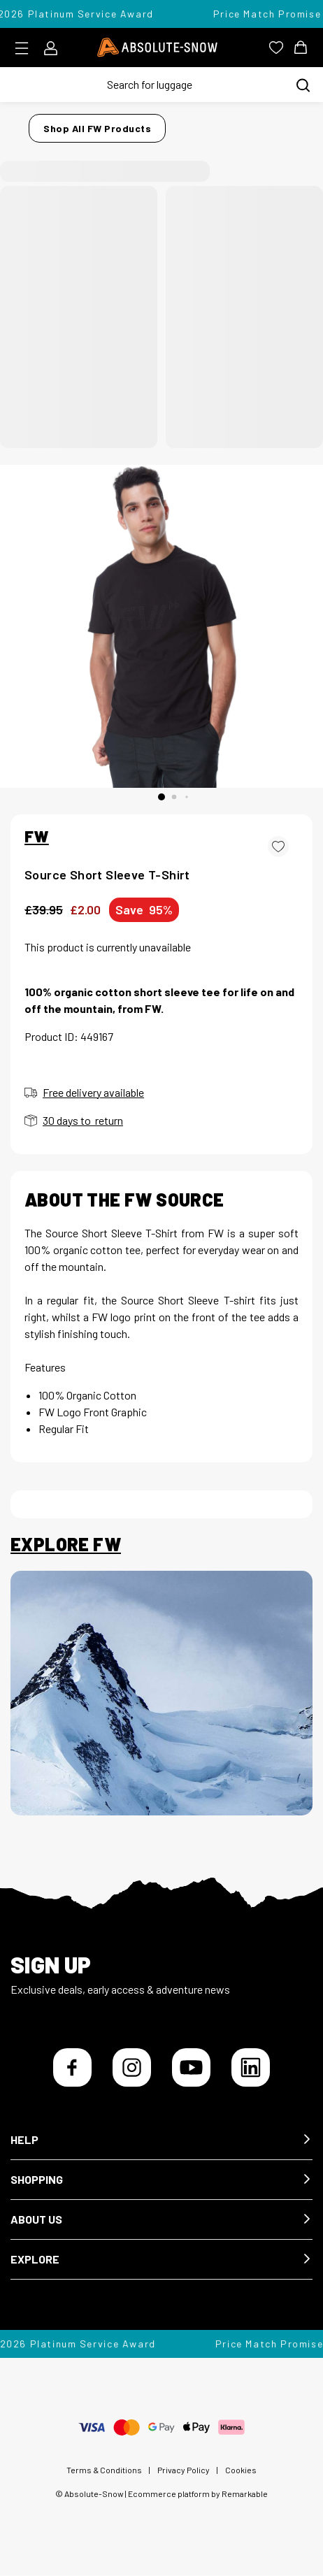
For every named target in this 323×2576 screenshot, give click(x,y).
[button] (161, 2140)
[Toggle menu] (26, 48)
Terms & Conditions (104, 2470)
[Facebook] (72, 2067)
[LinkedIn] (250, 2067)
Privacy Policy (183, 2470)
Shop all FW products (97, 128)
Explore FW (65, 1544)
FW (36, 836)
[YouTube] (191, 2067)
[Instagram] (132, 2067)
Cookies (241, 2470)
